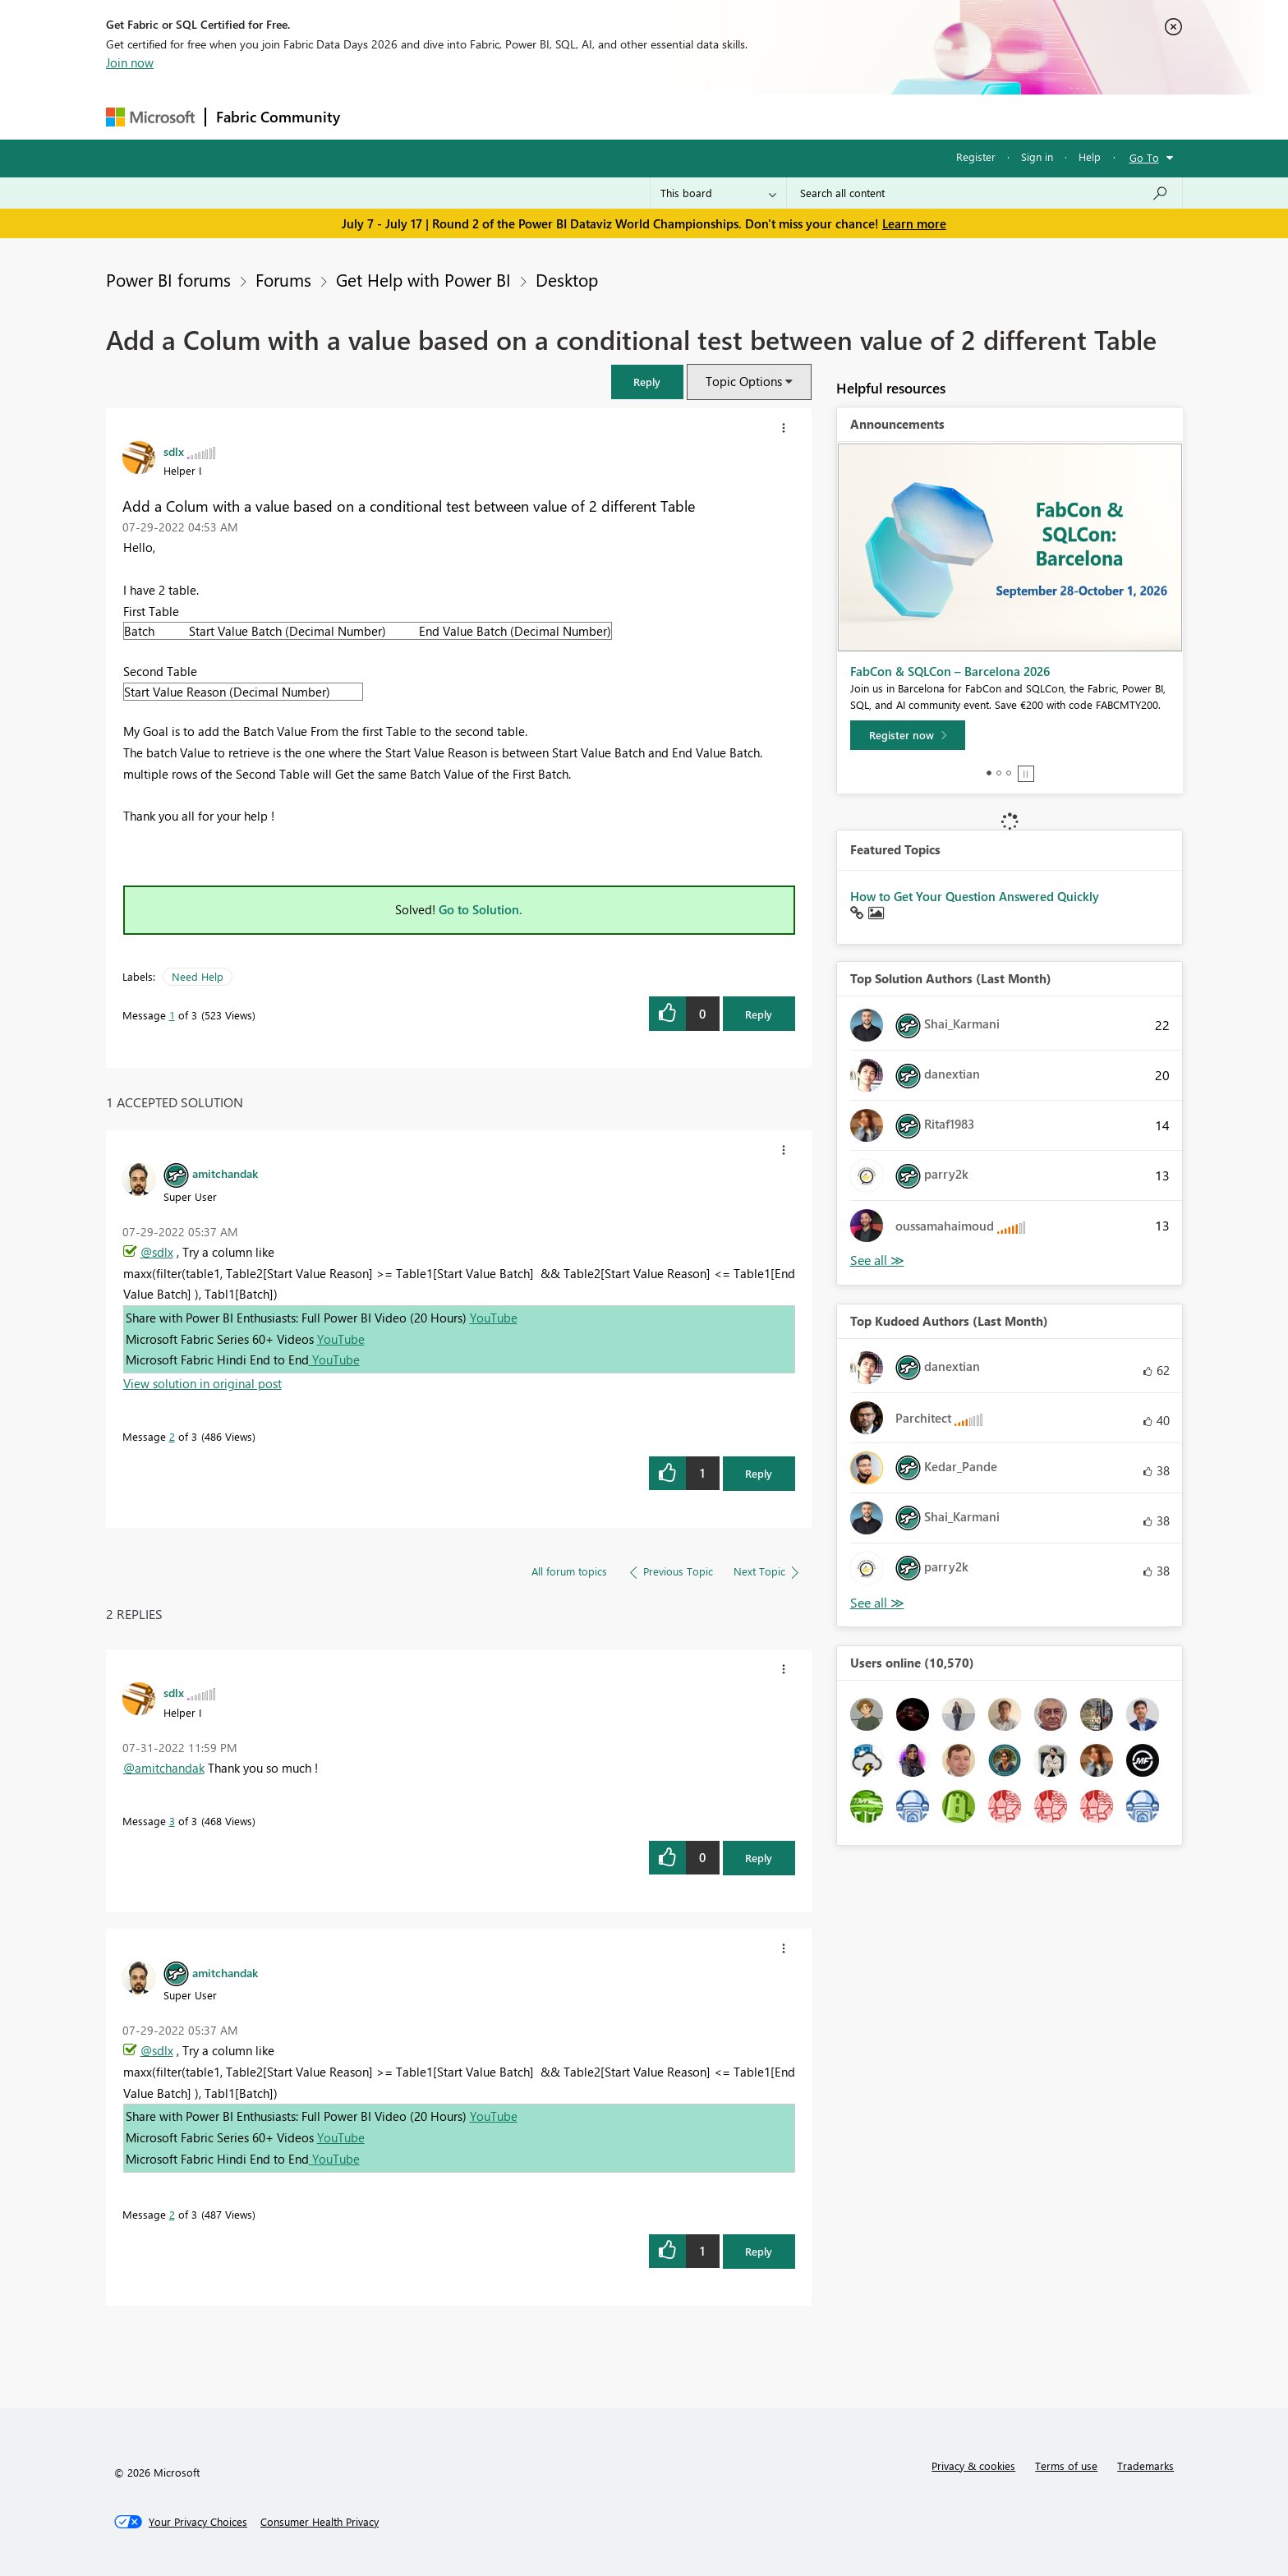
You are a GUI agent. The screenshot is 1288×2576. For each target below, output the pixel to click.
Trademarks (1145, 2465)
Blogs (664, 116)
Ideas (517, 116)
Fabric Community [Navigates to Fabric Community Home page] (278, 116)
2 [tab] (999, 773)
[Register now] (907, 735)
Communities (590, 116)
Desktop (567, 279)
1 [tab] (989, 773)
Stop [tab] (1026, 774)
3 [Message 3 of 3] (172, 1821)
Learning (727, 116)
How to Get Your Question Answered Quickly (974, 896)
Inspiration (450, 116)
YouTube (494, 1317)
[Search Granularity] (718, 193)
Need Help (197, 976)
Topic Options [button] (744, 381)
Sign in (1037, 156)
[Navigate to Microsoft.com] (150, 117)
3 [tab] (1008, 773)
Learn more (914, 223)
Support (796, 116)
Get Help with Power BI (423, 279)
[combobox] (984, 193)
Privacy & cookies (973, 2465)
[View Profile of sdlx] (173, 451)
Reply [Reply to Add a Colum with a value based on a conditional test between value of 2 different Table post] (758, 1014)
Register (976, 156)
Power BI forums (168, 279)
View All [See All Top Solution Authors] (877, 1260)
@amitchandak (164, 1768)
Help (1090, 156)
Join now (130, 62)
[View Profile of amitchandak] (225, 1173)
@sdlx (156, 1252)
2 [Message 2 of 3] (172, 1436)
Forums (377, 116)
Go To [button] (1144, 157)
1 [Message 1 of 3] (172, 1015)
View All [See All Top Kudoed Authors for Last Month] (877, 1603)
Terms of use (1066, 2465)
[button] (647, 381)
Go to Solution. (480, 909)
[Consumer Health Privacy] (319, 2522)
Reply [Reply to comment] (758, 1473)
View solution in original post (202, 1383)
